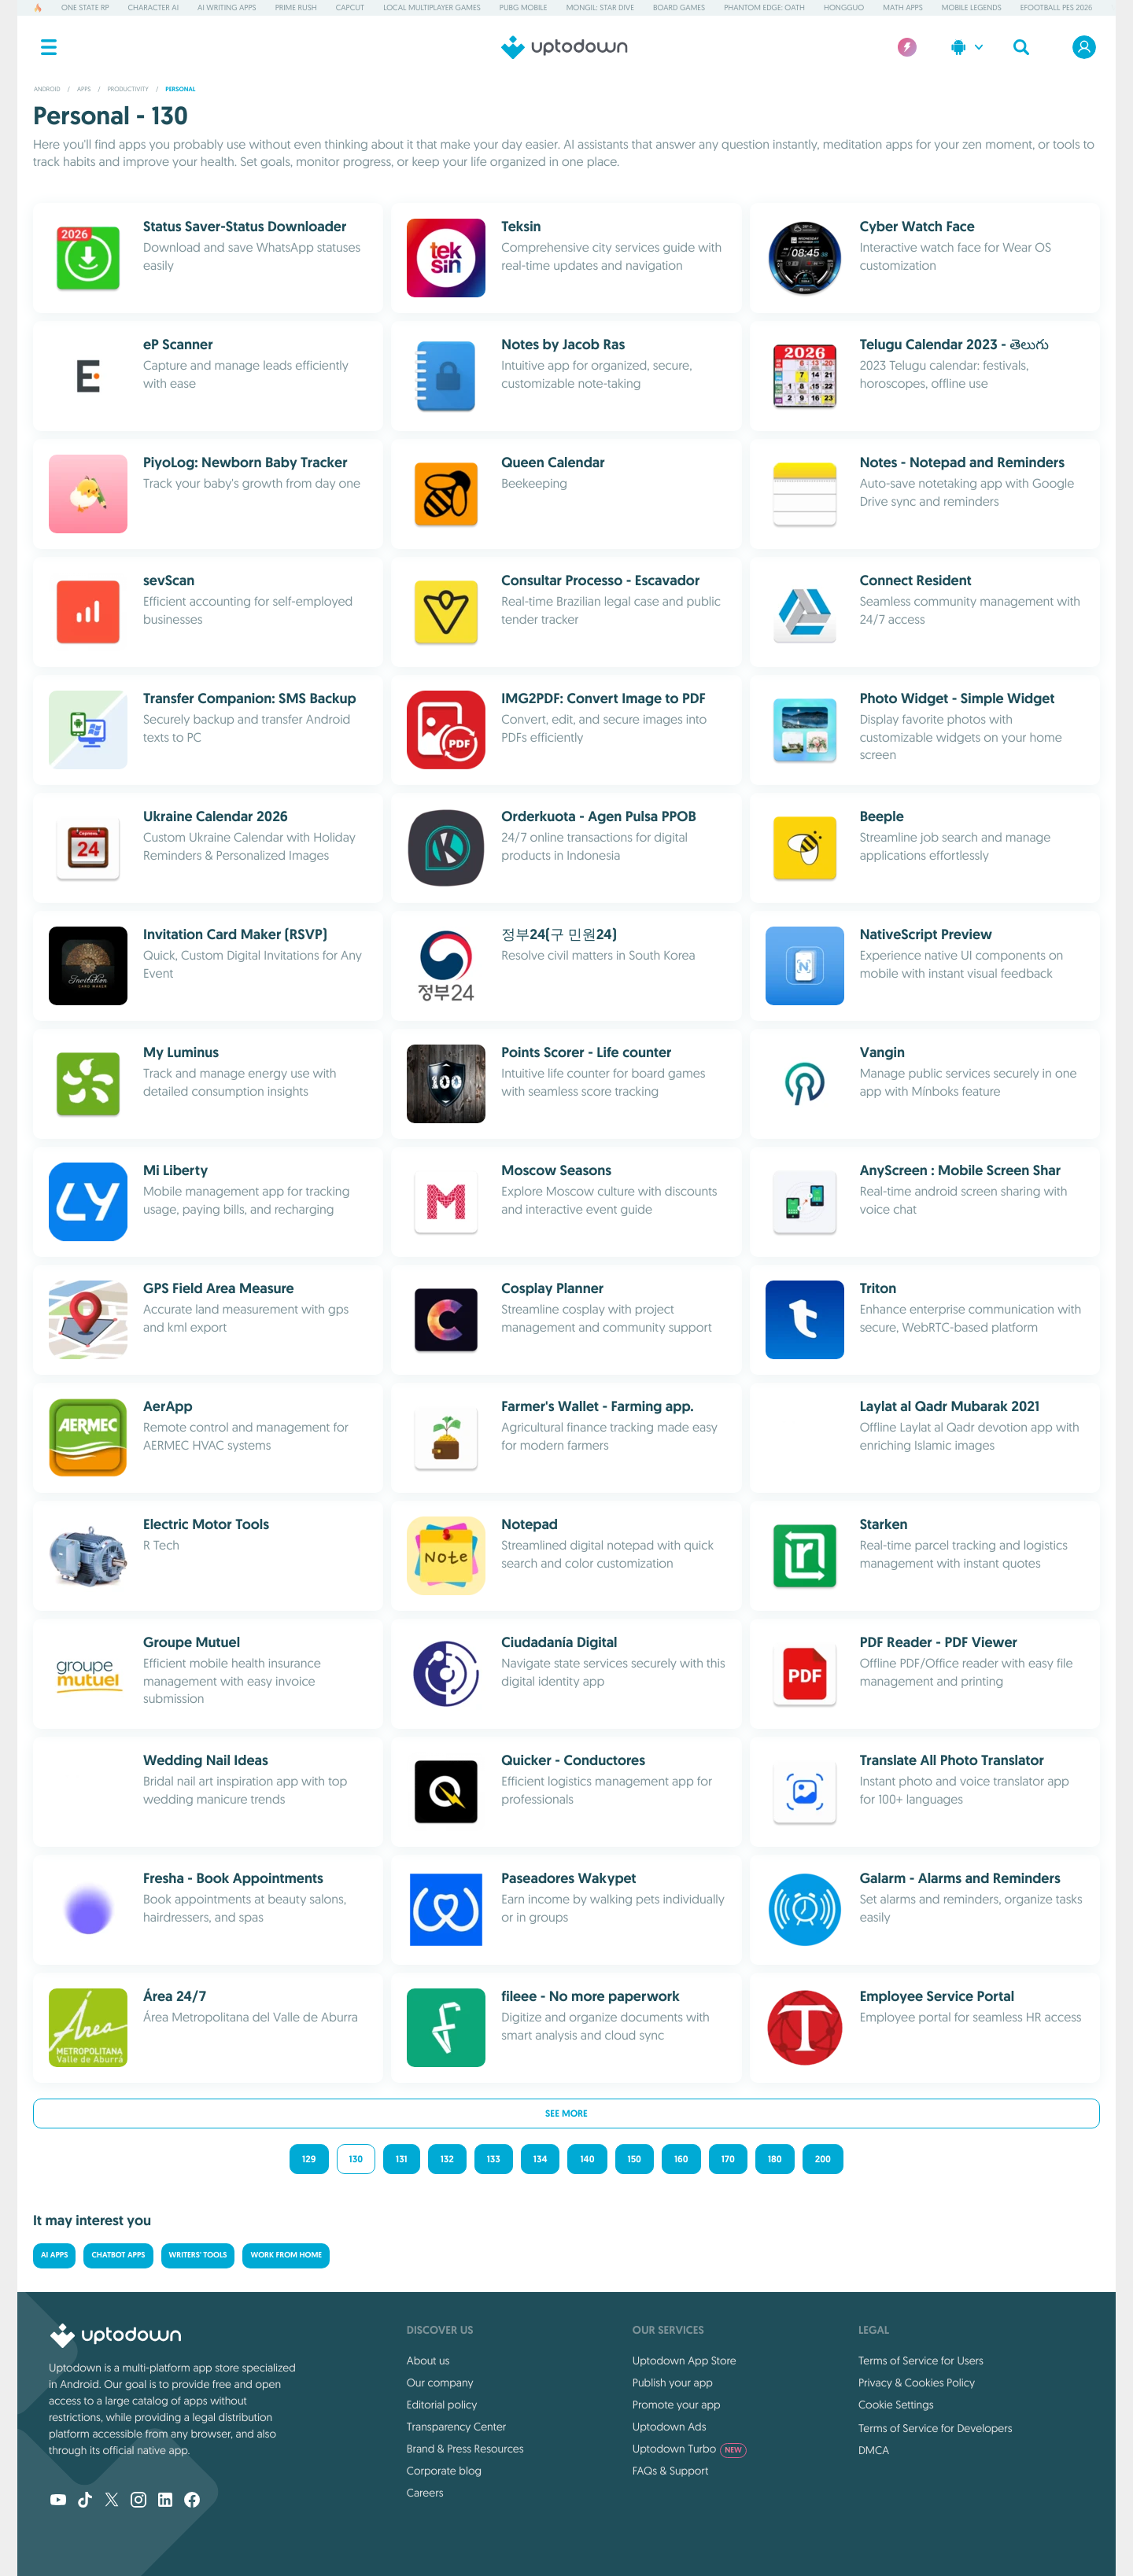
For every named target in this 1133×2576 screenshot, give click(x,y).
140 (587, 2159)
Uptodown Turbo (690, 2448)
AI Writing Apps (226, 7)
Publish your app (673, 2382)
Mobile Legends (972, 7)
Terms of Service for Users (921, 2360)
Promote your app (677, 2404)
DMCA (873, 2450)
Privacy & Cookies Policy (916, 2382)
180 (775, 2159)
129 (309, 2159)
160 (681, 2159)
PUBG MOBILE (524, 7)
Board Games (679, 7)
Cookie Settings (896, 2404)
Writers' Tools (198, 2255)
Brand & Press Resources (465, 2448)
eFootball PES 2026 (1056, 7)
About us (428, 2360)
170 (728, 2159)
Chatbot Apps (118, 2255)
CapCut (350, 7)
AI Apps (54, 2255)
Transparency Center (457, 2426)
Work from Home (286, 2255)
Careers (425, 2493)
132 (447, 2159)
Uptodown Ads (670, 2426)
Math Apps (902, 7)
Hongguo (844, 7)
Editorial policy (442, 2404)
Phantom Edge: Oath (764, 7)
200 (823, 2159)
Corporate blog (444, 2471)
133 (493, 2159)
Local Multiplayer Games (432, 7)
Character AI (153, 7)
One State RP (85, 7)
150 (634, 2159)
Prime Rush (296, 7)
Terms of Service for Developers (935, 2428)
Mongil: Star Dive (600, 7)
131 (402, 2159)
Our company (440, 2382)
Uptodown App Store (684, 2360)
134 (540, 2159)
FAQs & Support (670, 2471)
